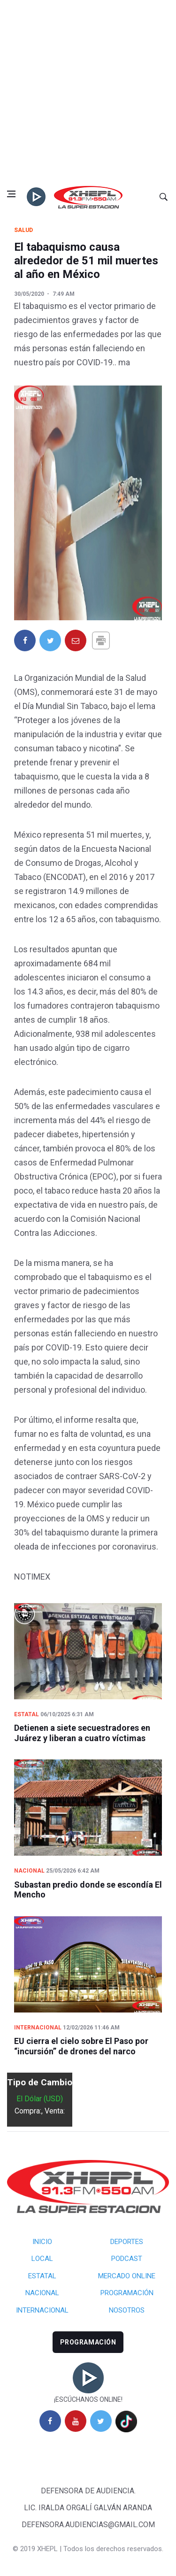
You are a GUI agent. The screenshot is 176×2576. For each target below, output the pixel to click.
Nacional (29, 1870)
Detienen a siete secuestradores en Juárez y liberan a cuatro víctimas (82, 1733)
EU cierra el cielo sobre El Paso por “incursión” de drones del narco (81, 2046)
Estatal (26, 1714)
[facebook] (50, 2421)
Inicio (42, 2241)
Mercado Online (126, 2276)
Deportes (126, 2241)
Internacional (37, 2027)
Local (42, 2258)
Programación (126, 2293)
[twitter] (101, 2421)
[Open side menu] (11, 194)
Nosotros (127, 2310)
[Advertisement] (88, 93)
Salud (23, 230)
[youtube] (75, 2421)
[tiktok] (126, 2421)
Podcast (126, 2258)
